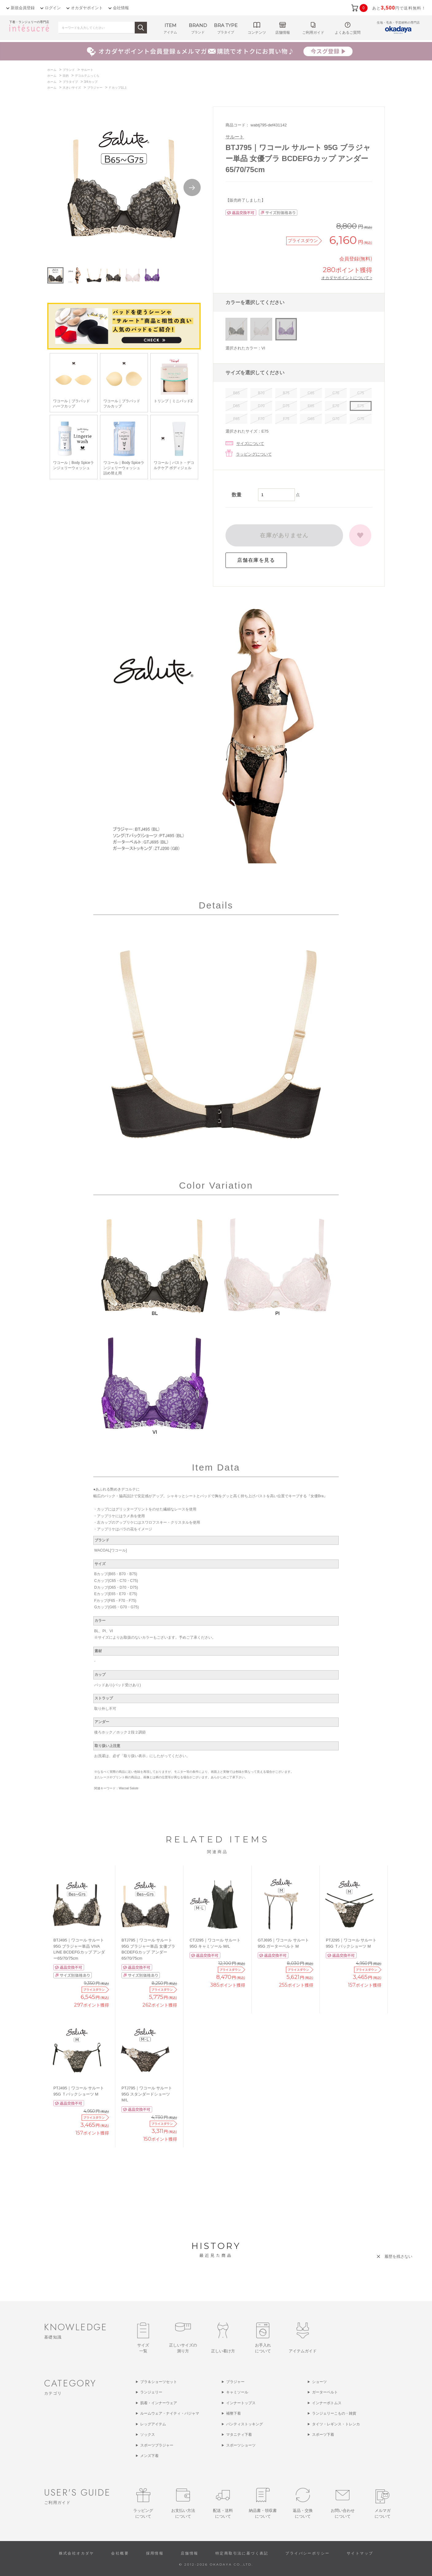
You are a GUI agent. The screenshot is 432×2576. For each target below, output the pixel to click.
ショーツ (319, 2382)
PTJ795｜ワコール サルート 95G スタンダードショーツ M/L (147, 2094)
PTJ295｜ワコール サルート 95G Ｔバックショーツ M (351, 1943)
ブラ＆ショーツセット (158, 2382)
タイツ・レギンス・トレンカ (336, 2424)
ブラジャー (235, 2382)
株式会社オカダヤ (76, 2553)
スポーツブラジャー (156, 2445)
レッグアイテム (153, 2424)
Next (192, 187)
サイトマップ (360, 2553)
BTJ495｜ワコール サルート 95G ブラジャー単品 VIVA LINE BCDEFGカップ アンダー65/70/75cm (79, 1949)
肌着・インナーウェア (158, 2403)
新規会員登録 (23, 8)
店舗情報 (190, 2553)
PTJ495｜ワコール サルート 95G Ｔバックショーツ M (78, 2091)
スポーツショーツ (241, 2445)
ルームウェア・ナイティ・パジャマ (169, 2413)
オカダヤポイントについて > (346, 277)
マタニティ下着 (239, 2434)
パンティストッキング (244, 2424)
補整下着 (233, 2413)
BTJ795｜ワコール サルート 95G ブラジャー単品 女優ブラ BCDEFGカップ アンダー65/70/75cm (148, 1949)
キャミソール (237, 2392)
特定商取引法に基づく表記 (241, 2553)
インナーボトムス (326, 2403)
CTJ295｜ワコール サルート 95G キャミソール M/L (215, 1943)
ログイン (53, 8)
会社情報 (121, 8)
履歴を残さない (398, 2256)
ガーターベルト (325, 2392)
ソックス (147, 2434)
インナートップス (241, 2403)
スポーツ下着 (323, 2434)
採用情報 (155, 2553)
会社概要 (120, 2553)
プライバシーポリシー (307, 2553)
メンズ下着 (149, 2456)
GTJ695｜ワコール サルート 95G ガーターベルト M (283, 1943)
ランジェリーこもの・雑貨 (334, 2413)
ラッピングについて (254, 454)
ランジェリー (151, 2392)
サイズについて (250, 443)
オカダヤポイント (87, 8)
